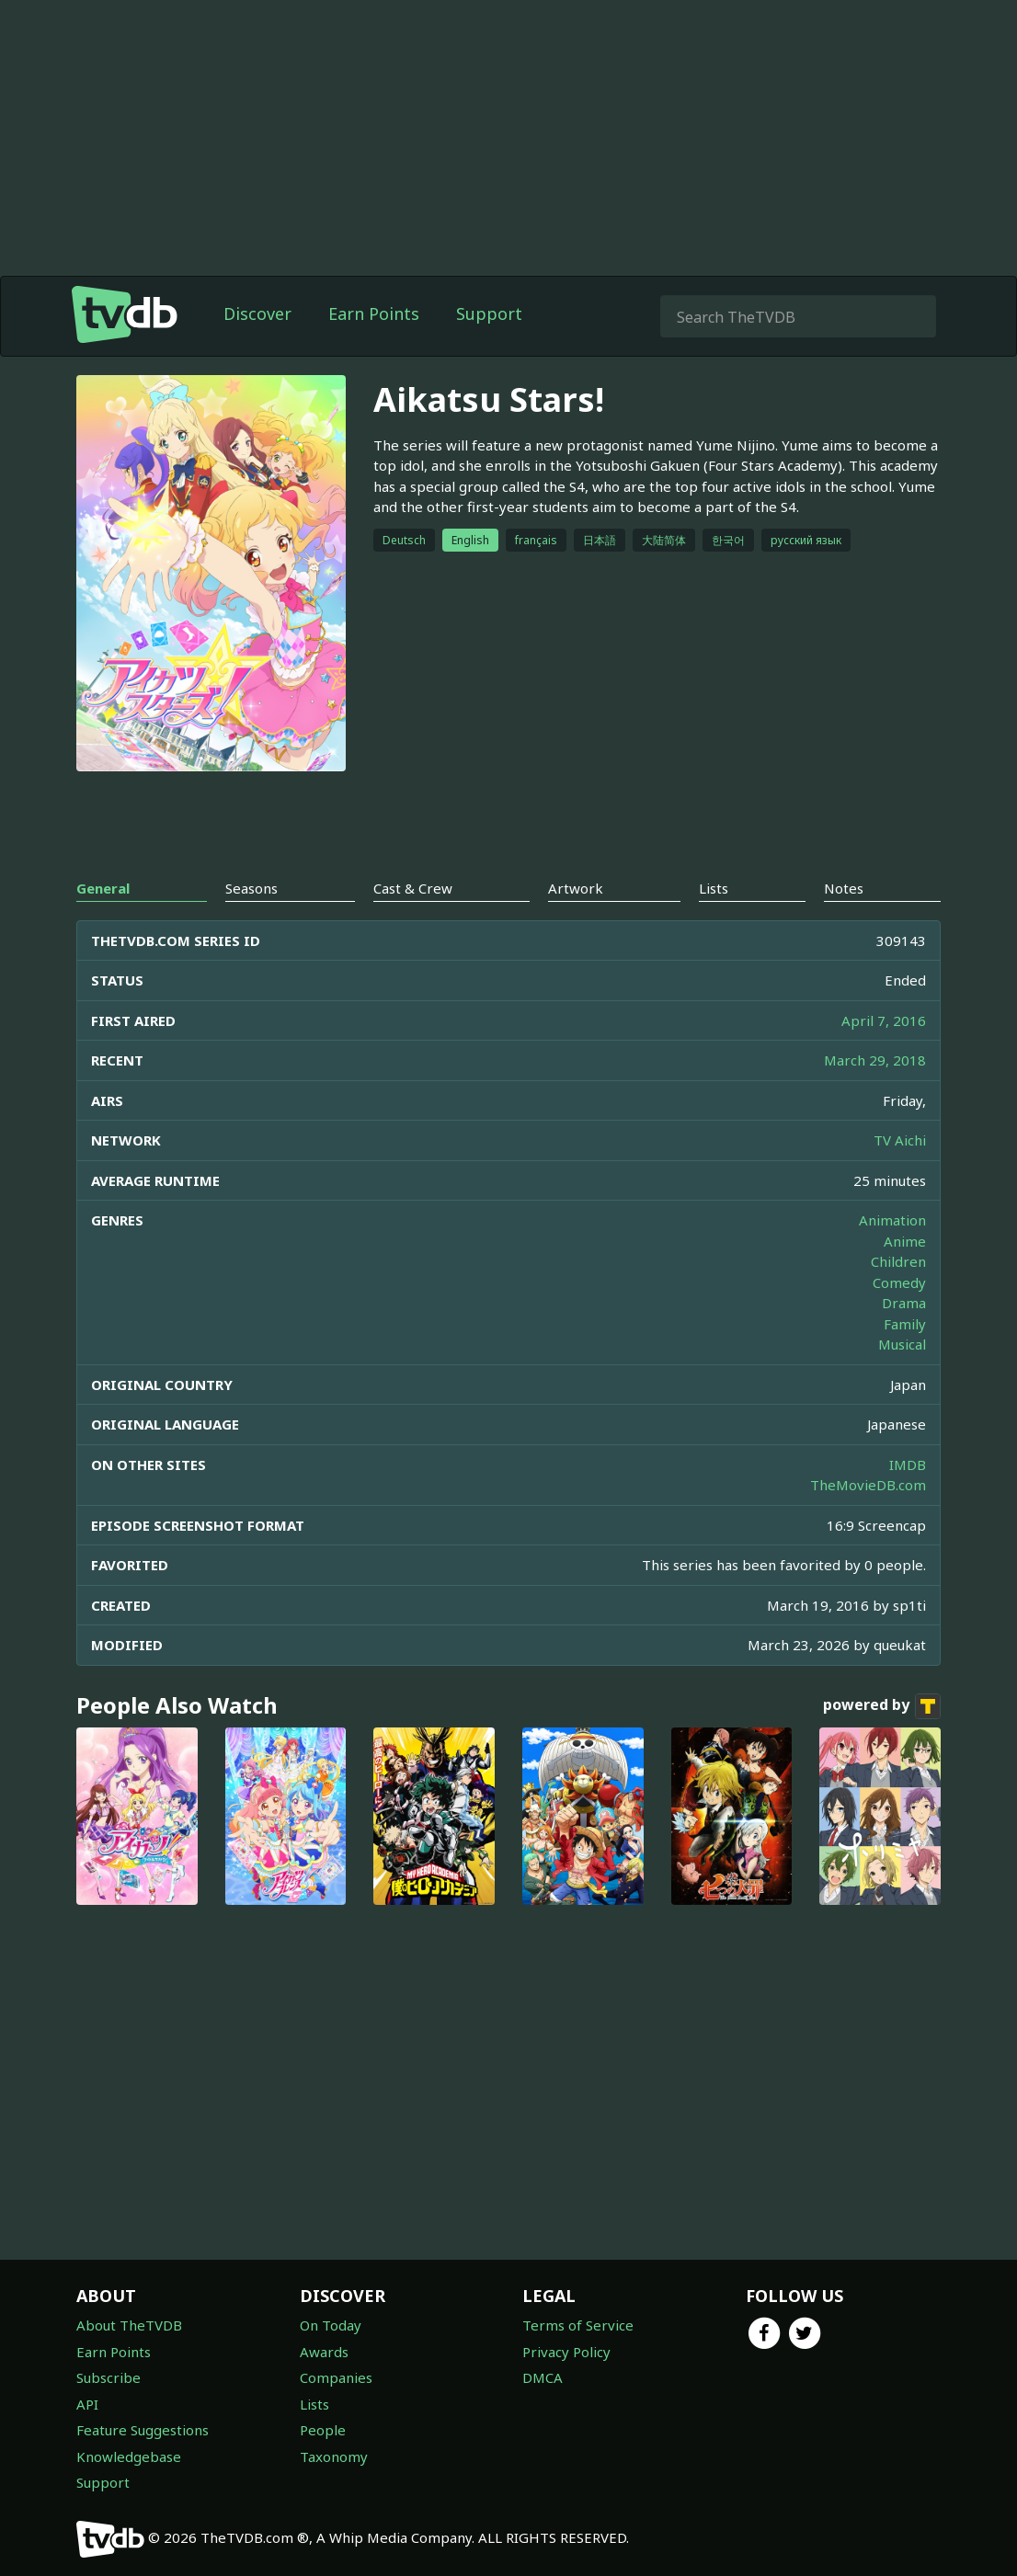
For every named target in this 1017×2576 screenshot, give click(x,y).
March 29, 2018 (875, 1060)
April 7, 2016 (883, 1020)
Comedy (899, 1282)
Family (905, 1324)
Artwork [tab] (575, 888)
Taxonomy (334, 2456)
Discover (257, 313)
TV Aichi (900, 1140)
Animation (892, 1220)
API (87, 2404)
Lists (314, 2404)
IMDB (907, 1464)
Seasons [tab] (251, 888)
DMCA (542, 2377)
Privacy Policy (566, 2351)
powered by (882, 1706)
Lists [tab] (713, 888)
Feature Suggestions (142, 2430)
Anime (905, 1241)
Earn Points (373, 313)
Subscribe (108, 2377)
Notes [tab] (843, 888)
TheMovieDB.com (868, 1485)
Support (489, 313)
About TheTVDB (129, 2325)
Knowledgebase (128, 2456)
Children (898, 1261)
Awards (324, 2351)
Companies (336, 2377)
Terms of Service (578, 2325)
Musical (902, 1344)
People (323, 2430)
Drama (904, 1303)
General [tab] (103, 888)
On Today (330, 2325)
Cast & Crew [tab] (412, 888)
